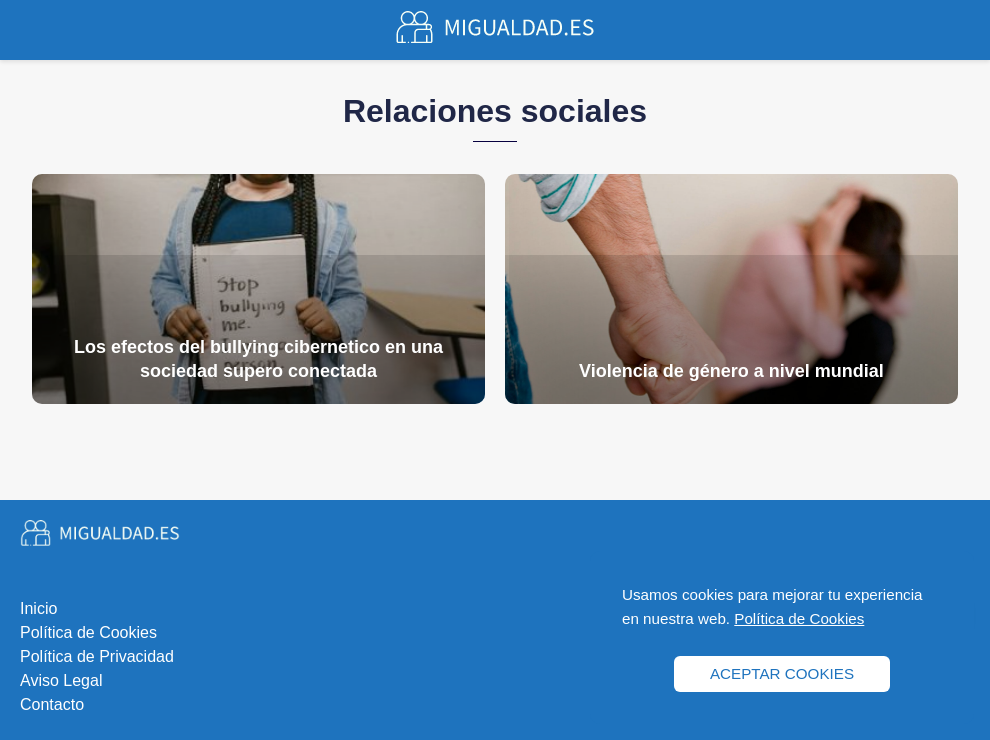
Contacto (52, 704)
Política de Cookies (88, 632)
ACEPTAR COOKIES (782, 673)
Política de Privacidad (97, 656)
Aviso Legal (61, 680)
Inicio (38, 608)
